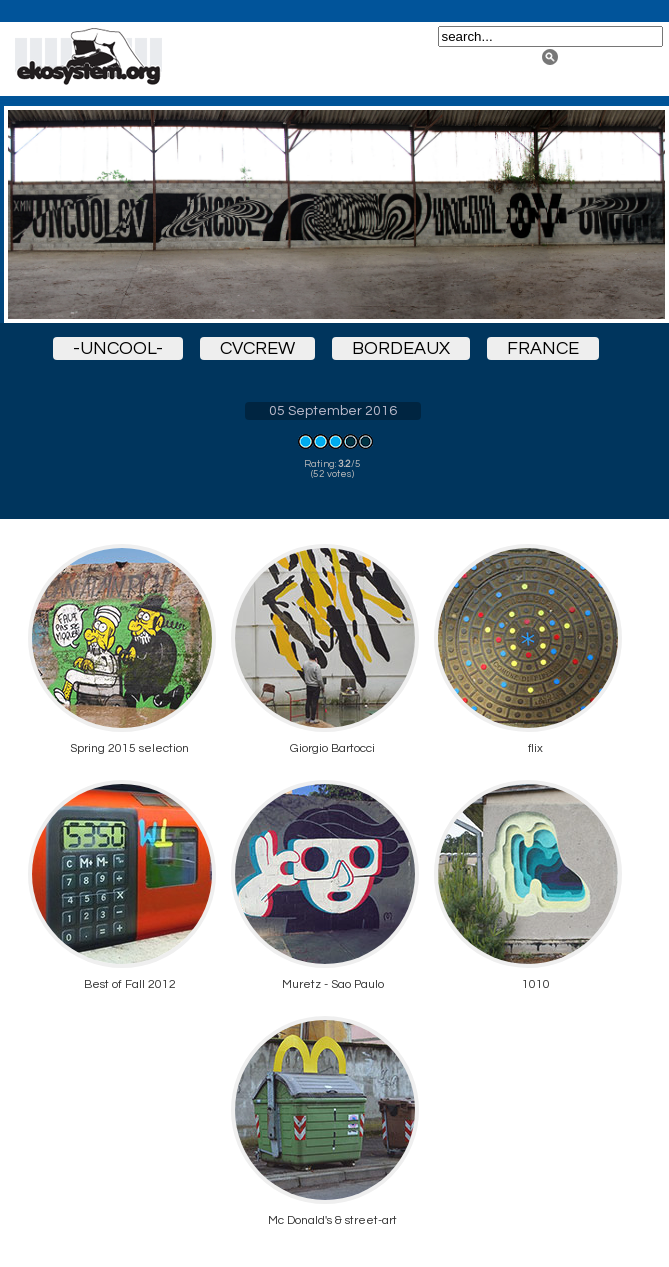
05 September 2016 (333, 411)
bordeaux (401, 348)
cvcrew (257, 348)
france (543, 348)
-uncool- (118, 348)
